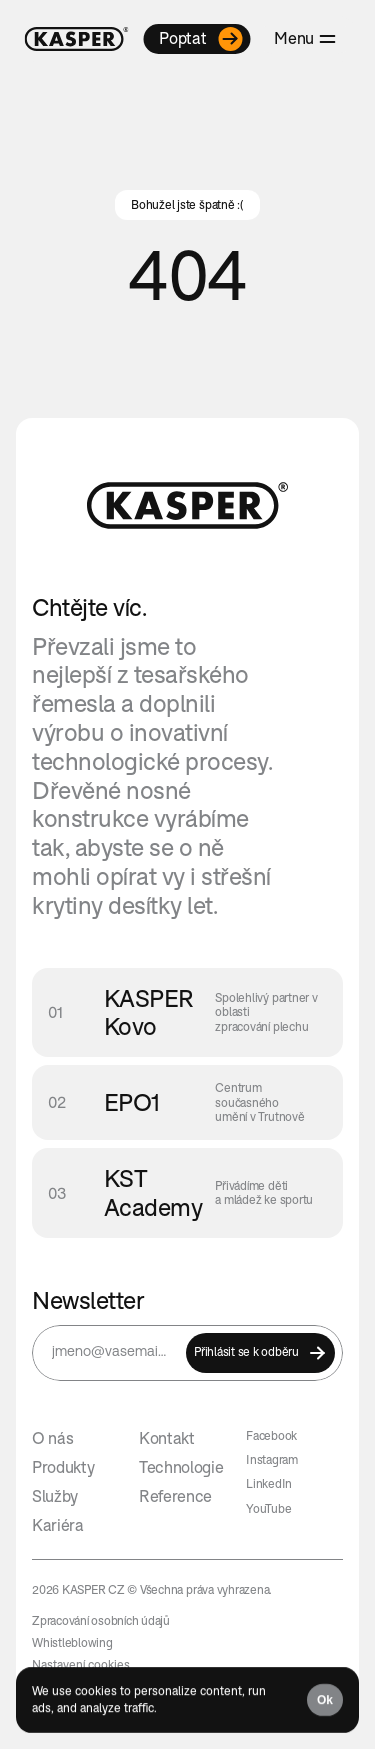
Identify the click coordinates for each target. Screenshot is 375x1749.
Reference (175, 1496)
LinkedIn (269, 1483)
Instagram (272, 1459)
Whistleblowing (72, 1642)
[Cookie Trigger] (81, 1665)
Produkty (63, 1467)
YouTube (268, 1508)
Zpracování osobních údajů (101, 1620)
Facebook (271, 1435)
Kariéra (58, 1525)
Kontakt (167, 1438)
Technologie (181, 1467)
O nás (52, 1438)
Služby (55, 1496)
